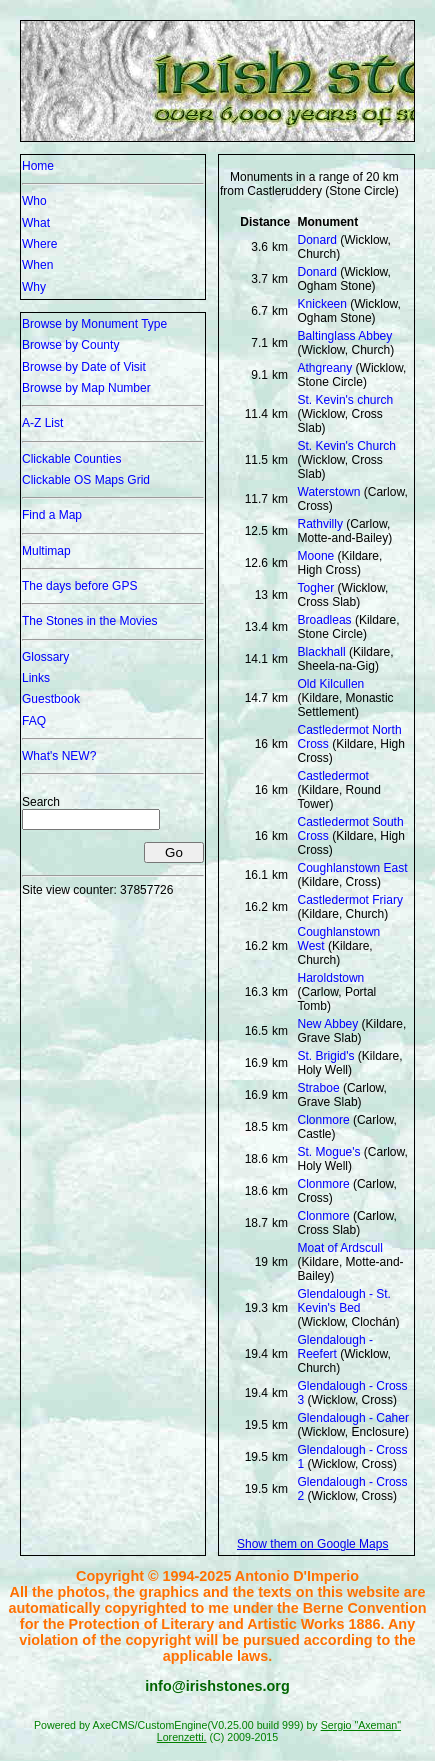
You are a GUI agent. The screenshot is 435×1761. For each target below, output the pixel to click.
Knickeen (322, 304)
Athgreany (325, 368)
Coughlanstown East (353, 868)
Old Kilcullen (331, 684)
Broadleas (325, 620)
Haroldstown (331, 978)
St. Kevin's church (346, 400)
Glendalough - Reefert (335, 1347)
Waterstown (329, 492)
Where (39, 244)
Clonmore (324, 1120)
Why (34, 287)
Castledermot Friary (350, 900)
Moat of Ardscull (340, 1248)
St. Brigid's (326, 1056)
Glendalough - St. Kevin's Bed (344, 1301)
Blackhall (322, 652)
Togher (316, 588)
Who (34, 201)
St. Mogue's (329, 1152)
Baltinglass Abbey (345, 336)
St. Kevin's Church (347, 446)
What (36, 223)
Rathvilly (320, 524)
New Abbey (328, 1024)
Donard (317, 240)
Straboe (319, 1088)
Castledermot (333, 776)
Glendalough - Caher (353, 1418)
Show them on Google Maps (312, 1544)
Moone (316, 556)
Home (38, 166)
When (37, 265)
